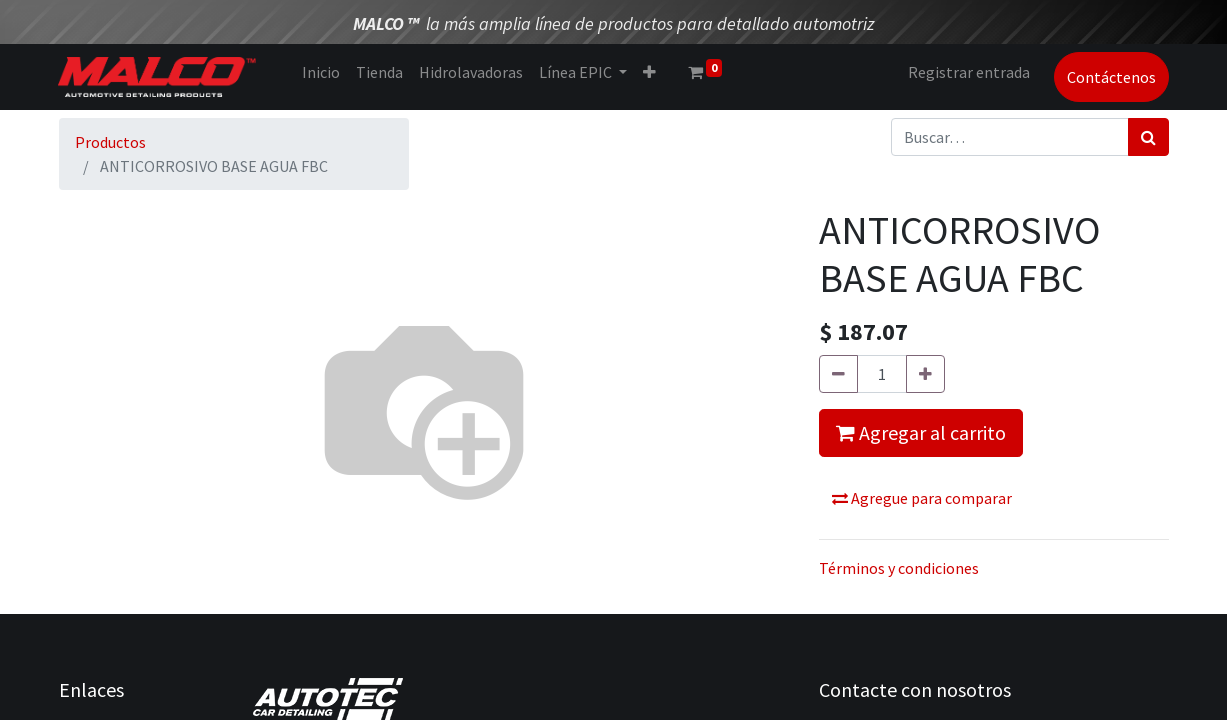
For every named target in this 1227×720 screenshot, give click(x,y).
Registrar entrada (969, 72)
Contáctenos (1111, 77)
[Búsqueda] (1148, 137)
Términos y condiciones (899, 568)
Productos (110, 142)
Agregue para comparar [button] (922, 498)
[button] (650, 72)
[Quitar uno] (838, 374)
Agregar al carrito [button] (921, 432)
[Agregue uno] (925, 374)
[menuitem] (322, 72)
